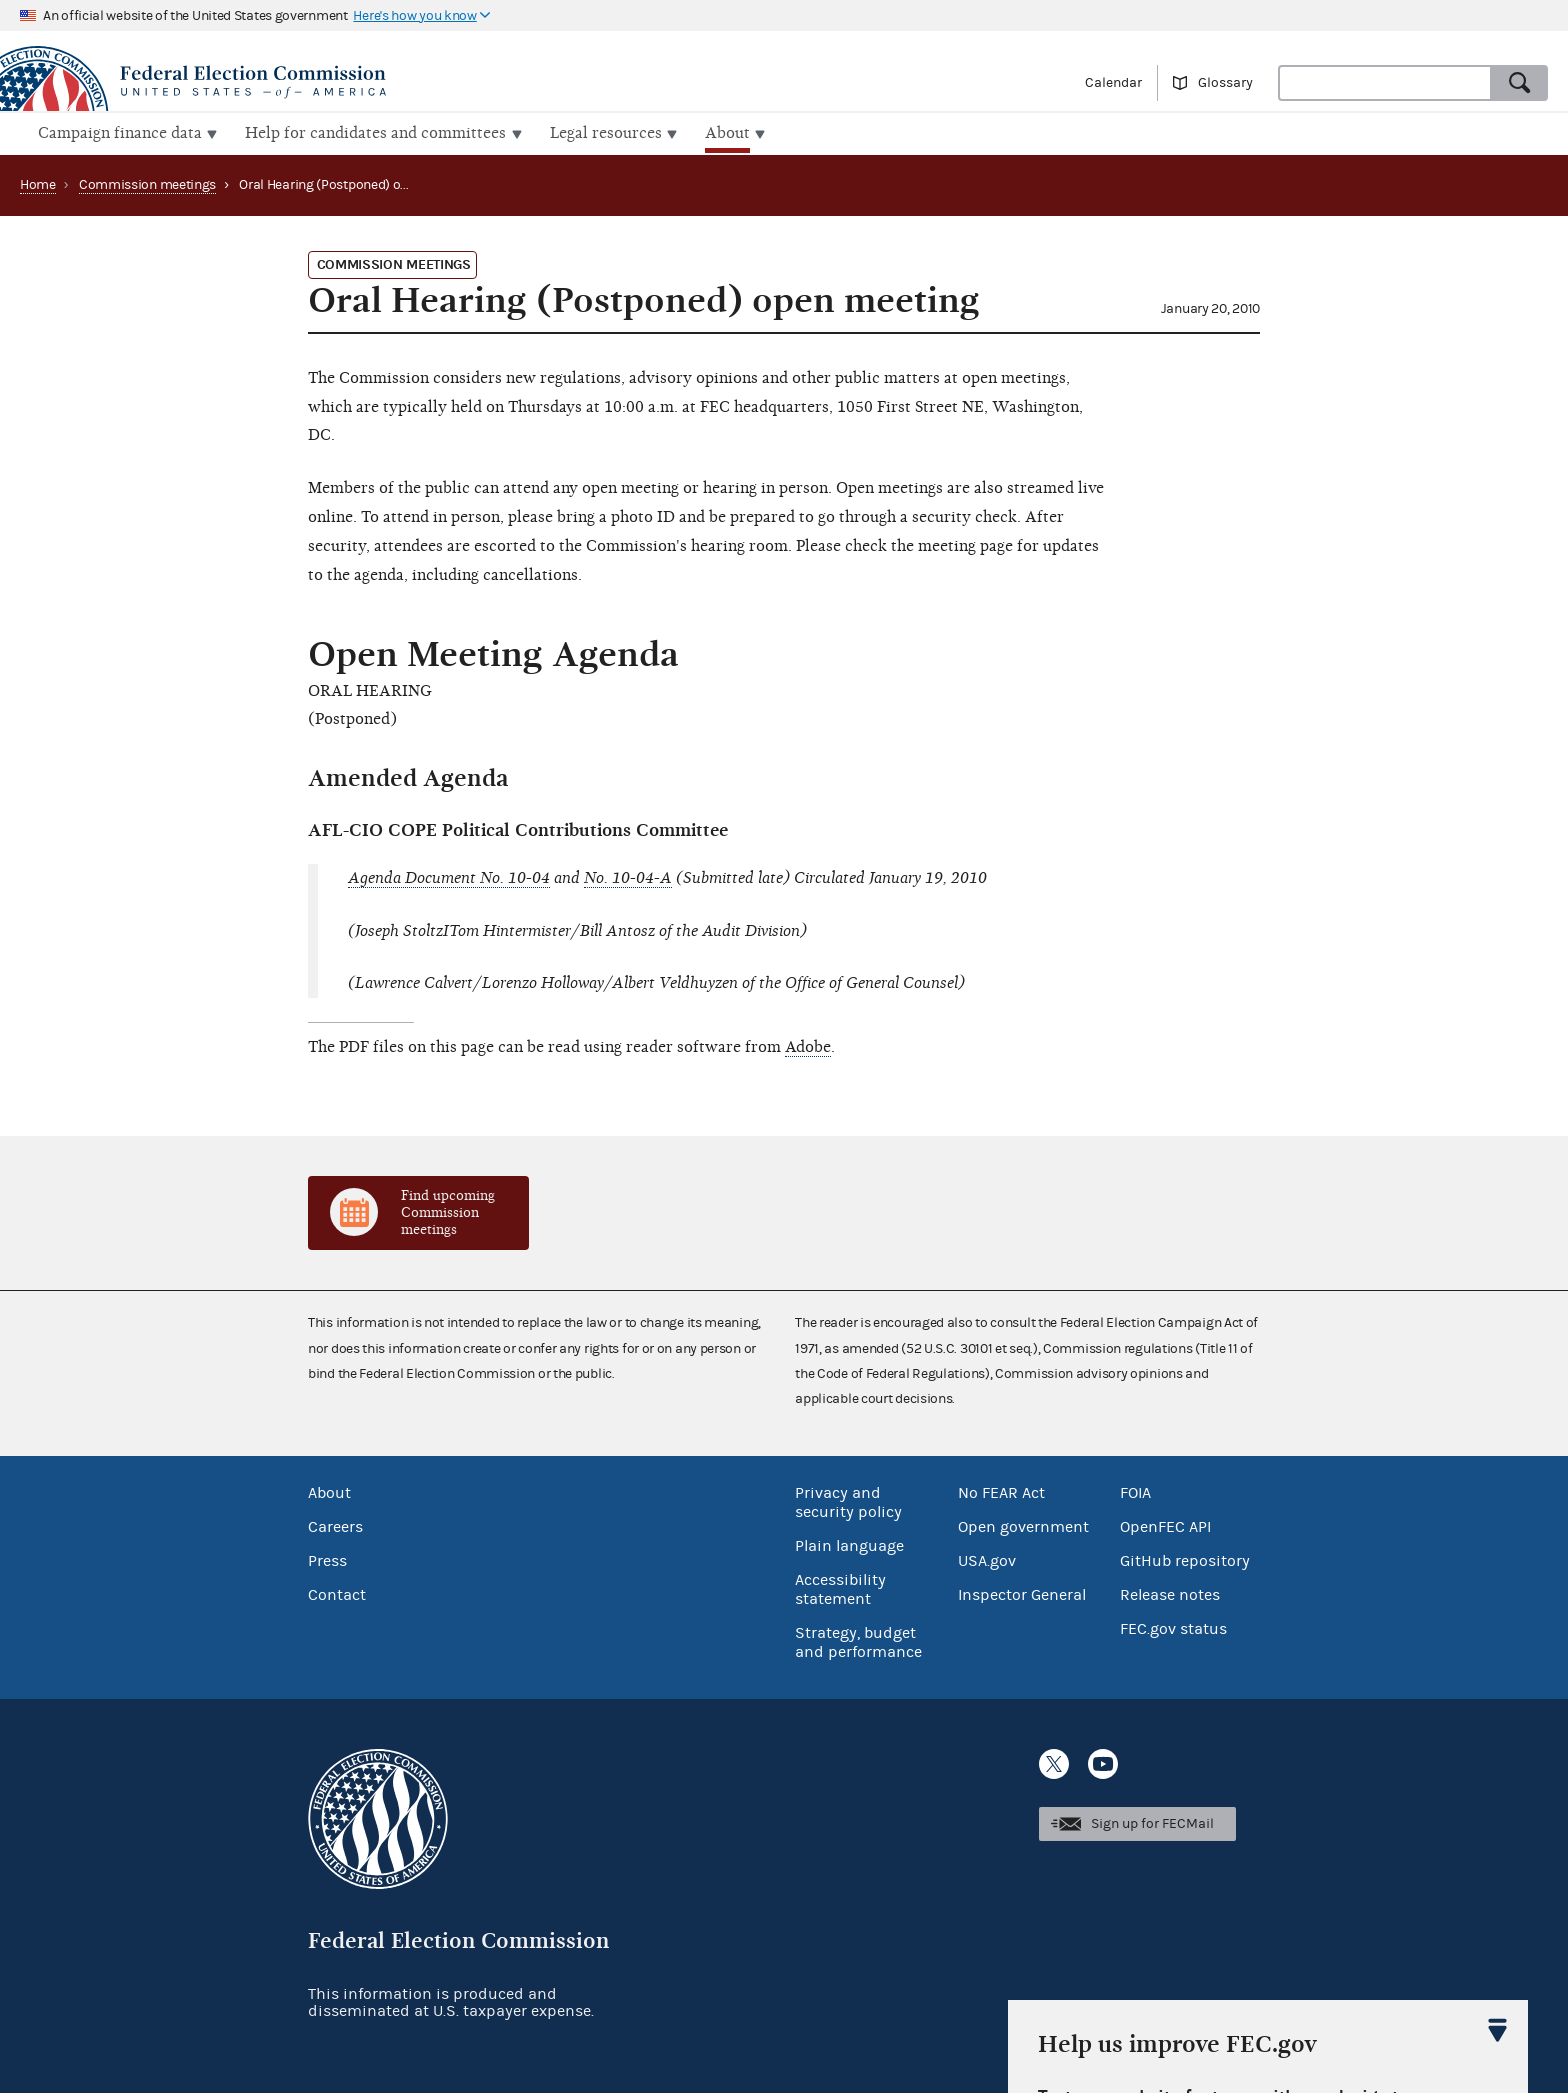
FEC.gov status (1173, 1626)
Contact (337, 1592)
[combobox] (1385, 83)
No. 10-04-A (628, 876)
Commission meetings (147, 183)
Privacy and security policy (848, 1499)
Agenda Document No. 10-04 (449, 876)
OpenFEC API (1165, 1524)
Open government (1023, 1524)
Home (38, 183)
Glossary (1225, 83)
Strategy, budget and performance (858, 1639)
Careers (335, 1524)
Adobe (808, 1045)
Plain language (849, 1543)
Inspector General (1022, 1592)
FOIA (1135, 1490)
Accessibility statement (840, 1586)
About (329, 1490)
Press (327, 1558)
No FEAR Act (1001, 1490)
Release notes (1170, 1592)
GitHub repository (1185, 1558)
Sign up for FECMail (1152, 1822)
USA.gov (987, 1558)
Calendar (1113, 83)
